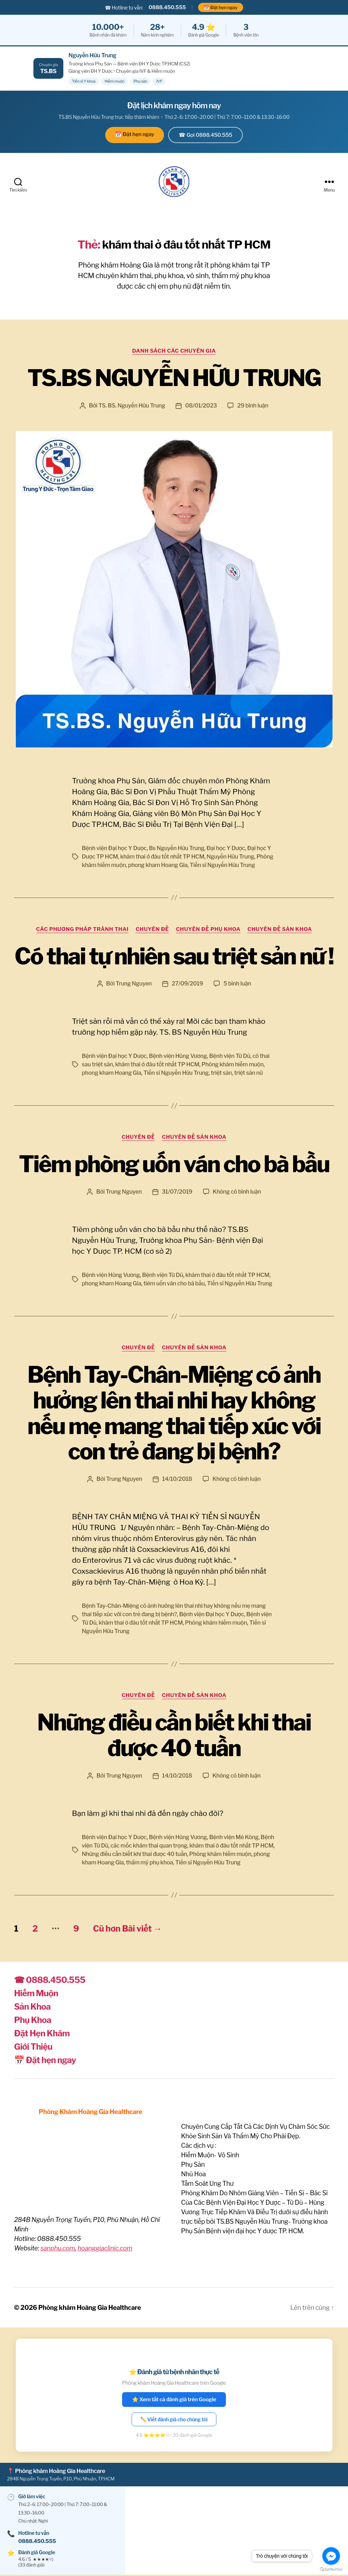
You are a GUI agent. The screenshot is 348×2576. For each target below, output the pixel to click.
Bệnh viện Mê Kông (233, 1838)
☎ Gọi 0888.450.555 (205, 135)
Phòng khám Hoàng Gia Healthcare (89, 2308)
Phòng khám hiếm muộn (233, 1065)
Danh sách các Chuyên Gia (174, 352)
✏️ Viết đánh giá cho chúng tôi (174, 2420)
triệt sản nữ (248, 1074)
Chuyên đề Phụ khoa (208, 930)
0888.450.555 (167, 7)
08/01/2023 (201, 406)
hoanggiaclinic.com (104, 2249)
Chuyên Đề (152, 930)
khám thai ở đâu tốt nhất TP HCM (162, 857)
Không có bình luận (237, 1192)
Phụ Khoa (32, 2021)
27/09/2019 (187, 985)
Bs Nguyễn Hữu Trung (176, 849)
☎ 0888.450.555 (49, 1981)
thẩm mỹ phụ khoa (149, 1863)
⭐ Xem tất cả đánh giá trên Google (174, 2400)
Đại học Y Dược (226, 849)
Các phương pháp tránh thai (82, 930)
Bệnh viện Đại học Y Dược (114, 849)
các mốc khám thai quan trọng (148, 1846)
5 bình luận (237, 985)
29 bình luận (252, 406)
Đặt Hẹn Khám (42, 2034)
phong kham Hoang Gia (158, 866)
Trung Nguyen (134, 985)
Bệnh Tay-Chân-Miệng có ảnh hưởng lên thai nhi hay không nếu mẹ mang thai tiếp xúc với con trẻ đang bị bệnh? (174, 1414)
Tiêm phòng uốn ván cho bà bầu (174, 1165)
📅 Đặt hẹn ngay (221, 7)
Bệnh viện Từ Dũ (229, 1057)
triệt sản (221, 1074)
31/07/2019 (177, 1192)
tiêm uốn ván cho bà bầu (174, 1284)
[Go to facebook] (331, 2556)
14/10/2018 (177, 1480)
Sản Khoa (32, 2008)
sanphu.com (57, 2249)
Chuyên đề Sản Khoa (279, 930)
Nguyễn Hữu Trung (230, 857)
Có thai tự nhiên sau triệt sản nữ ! (174, 957)
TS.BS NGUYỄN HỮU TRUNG (174, 379)
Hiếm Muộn (36, 1994)
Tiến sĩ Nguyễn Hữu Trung (222, 866)
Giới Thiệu (33, 2048)
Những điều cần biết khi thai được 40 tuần (174, 1736)
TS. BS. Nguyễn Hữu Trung (132, 406)
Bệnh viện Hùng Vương (178, 1057)
